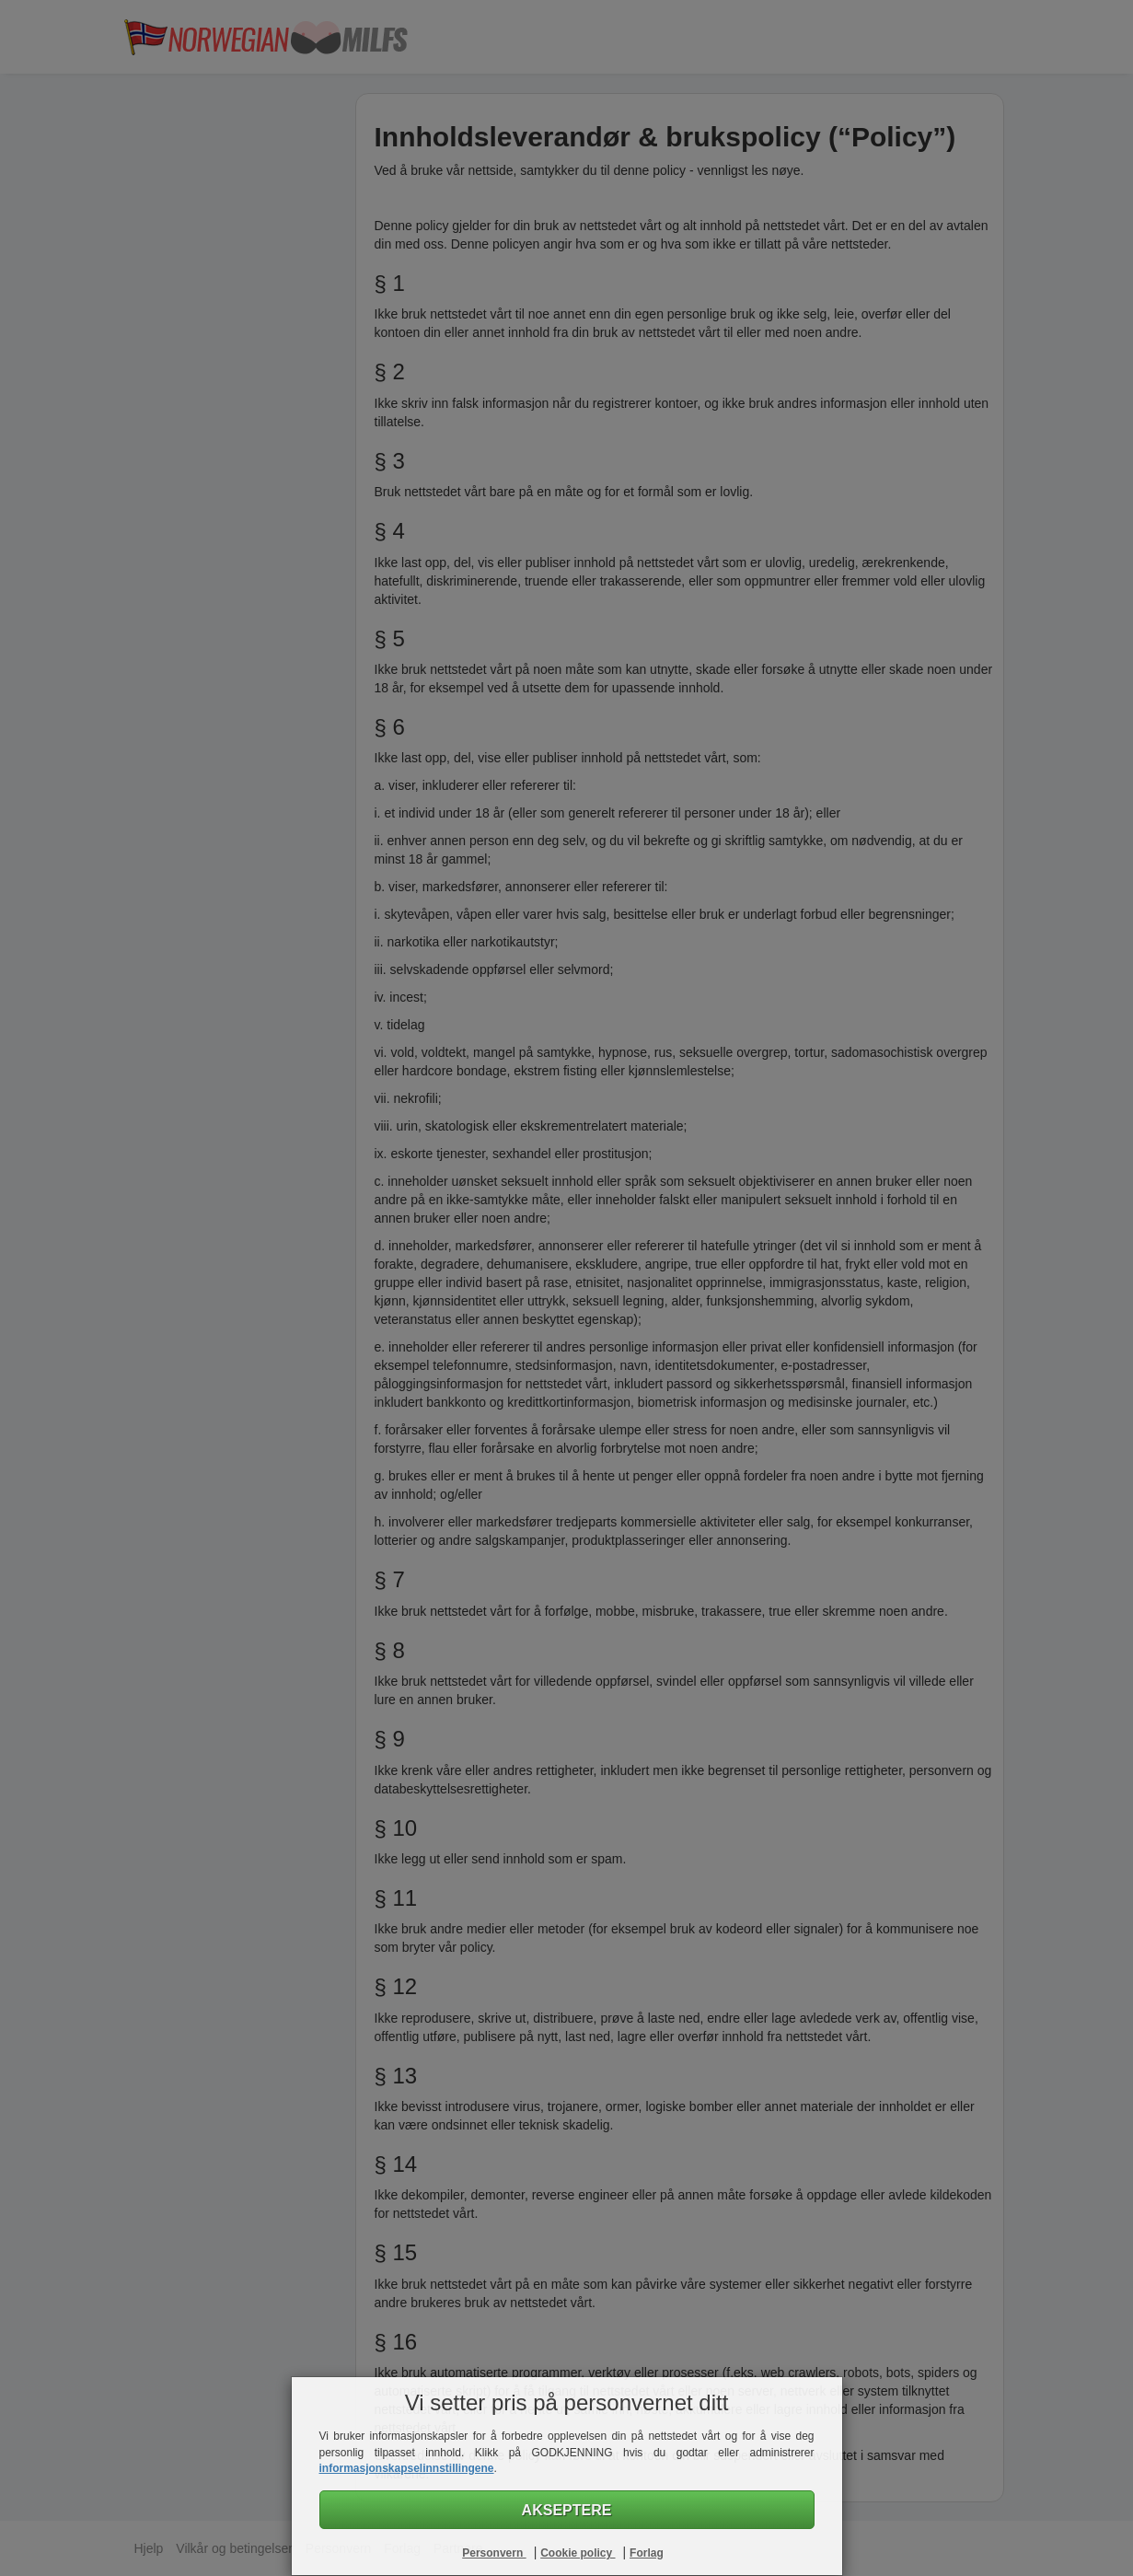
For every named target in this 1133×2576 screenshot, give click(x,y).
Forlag (647, 2553)
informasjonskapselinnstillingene (406, 2468)
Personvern (494, 2553)
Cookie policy (577, 2553)
